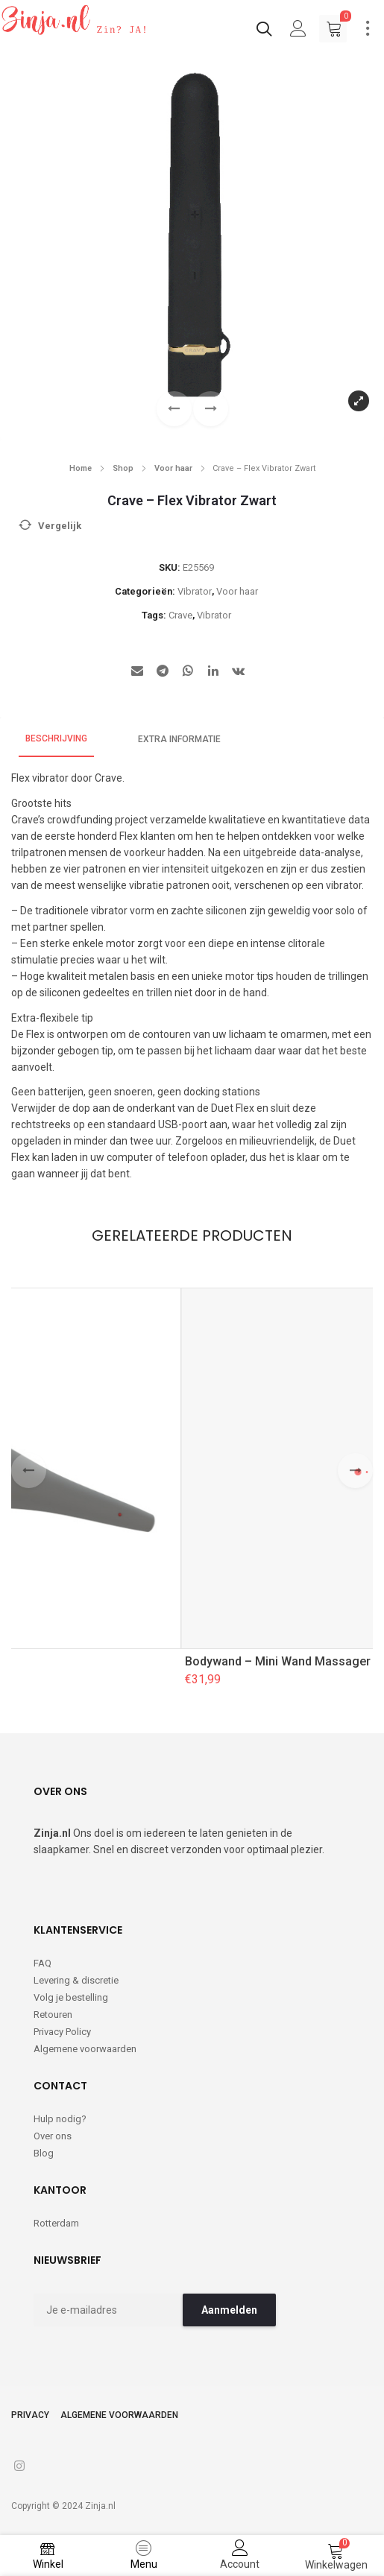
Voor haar (173, 468)
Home (80, 468)
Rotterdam (56, 2223)
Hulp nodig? (60, 2118)
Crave (180, 615)
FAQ (42, 1963)
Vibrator (194, 591)
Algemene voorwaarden (85, 2048)
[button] (210, 408)
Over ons (53, 2136)
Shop (123, 468)
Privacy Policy (62, 2031)
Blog (44, 2153)
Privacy (30, 2415)
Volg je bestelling (71, 1997)
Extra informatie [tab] (179, 739)
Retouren (53, 2014)
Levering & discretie (76, 1980)
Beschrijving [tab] (56, 738)
